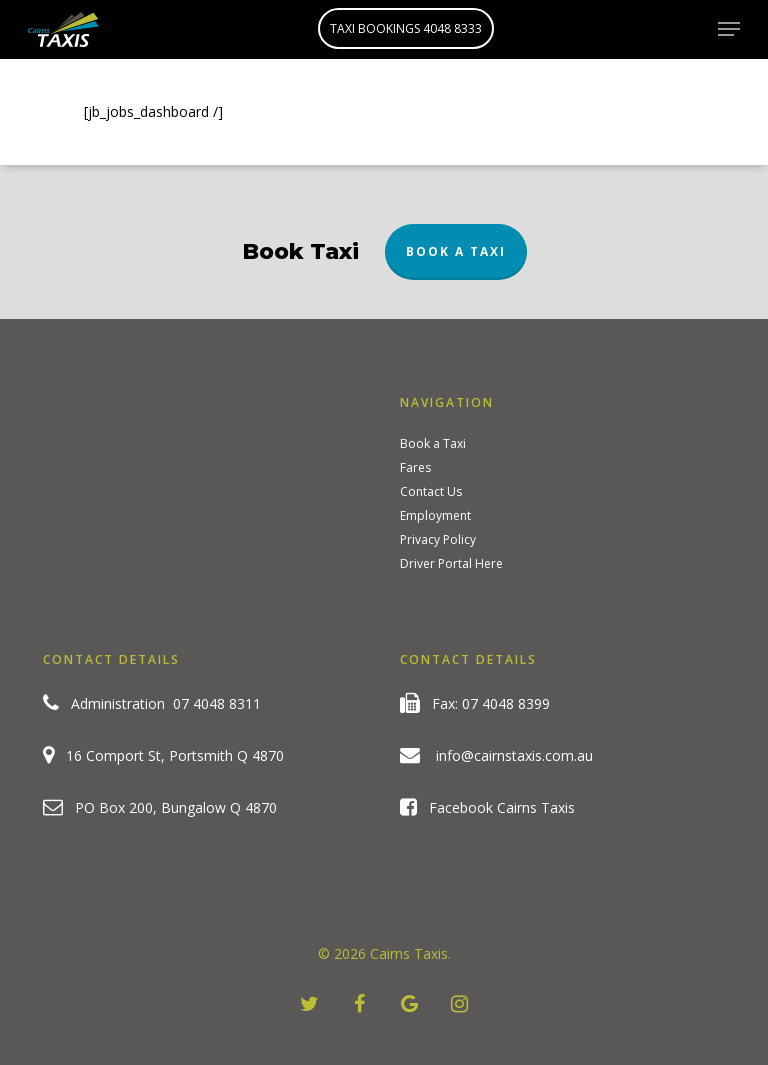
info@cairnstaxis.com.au (514, 755)
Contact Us (431, 492)
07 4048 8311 (217, 703)
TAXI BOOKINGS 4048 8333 (406, 28)
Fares (415, 468)
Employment (435, 516)
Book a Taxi (456, 251)
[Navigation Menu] (729, 29)
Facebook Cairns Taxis (487, 807)
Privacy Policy (438, 540)
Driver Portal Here (451, 564)
